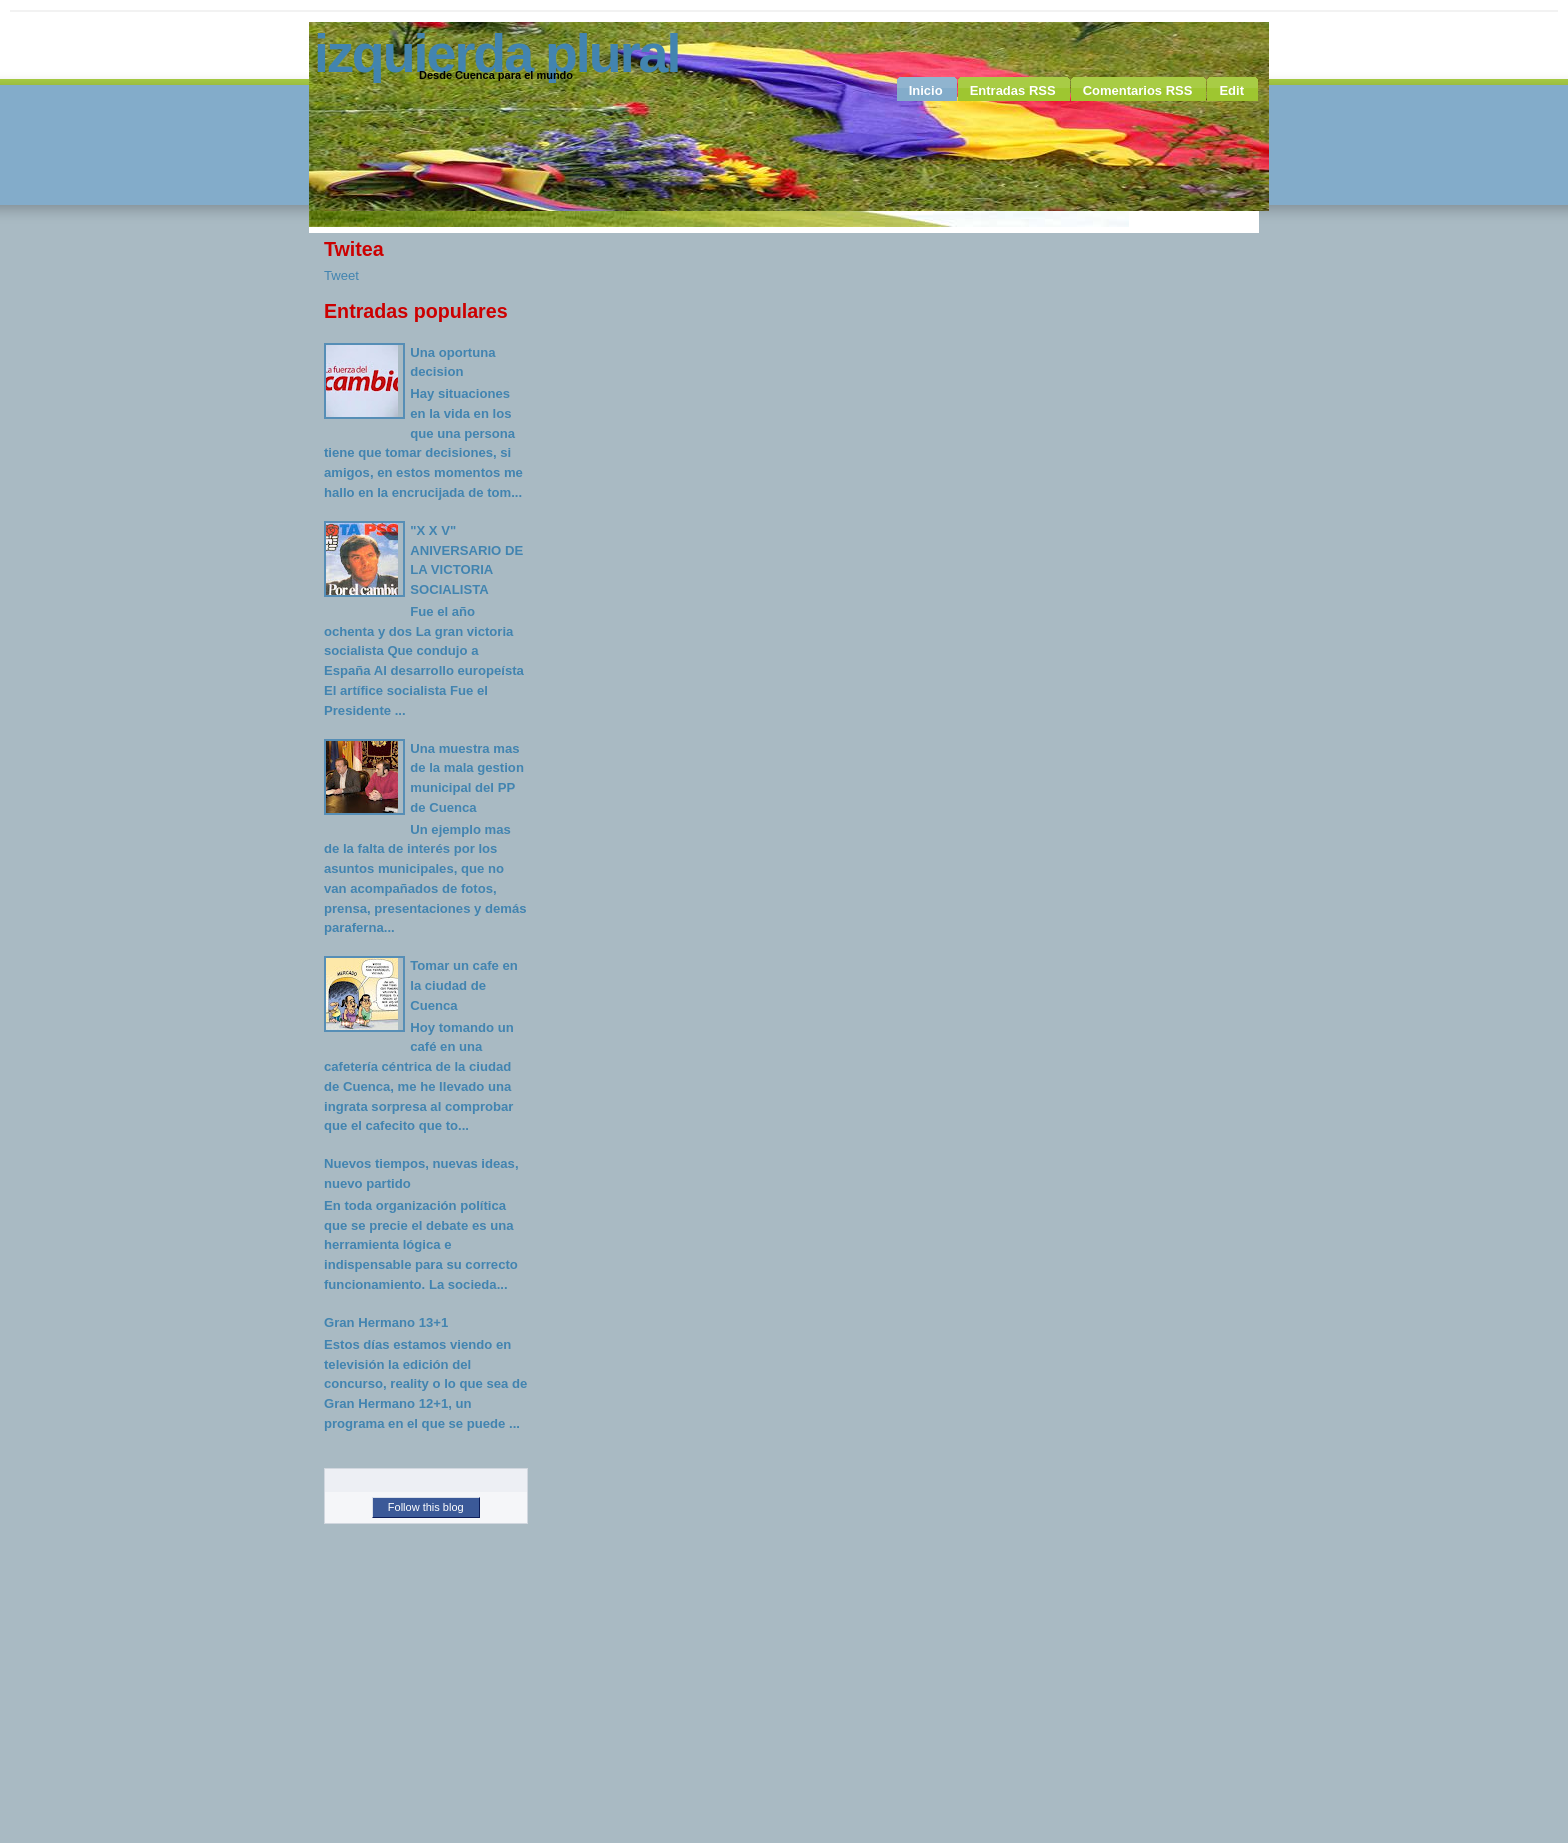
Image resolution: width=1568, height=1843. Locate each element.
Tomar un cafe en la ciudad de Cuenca (464, 985)
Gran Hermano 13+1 (386, 1322)
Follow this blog (426, 1507)
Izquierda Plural (496, 53)
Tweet (341, 275)
